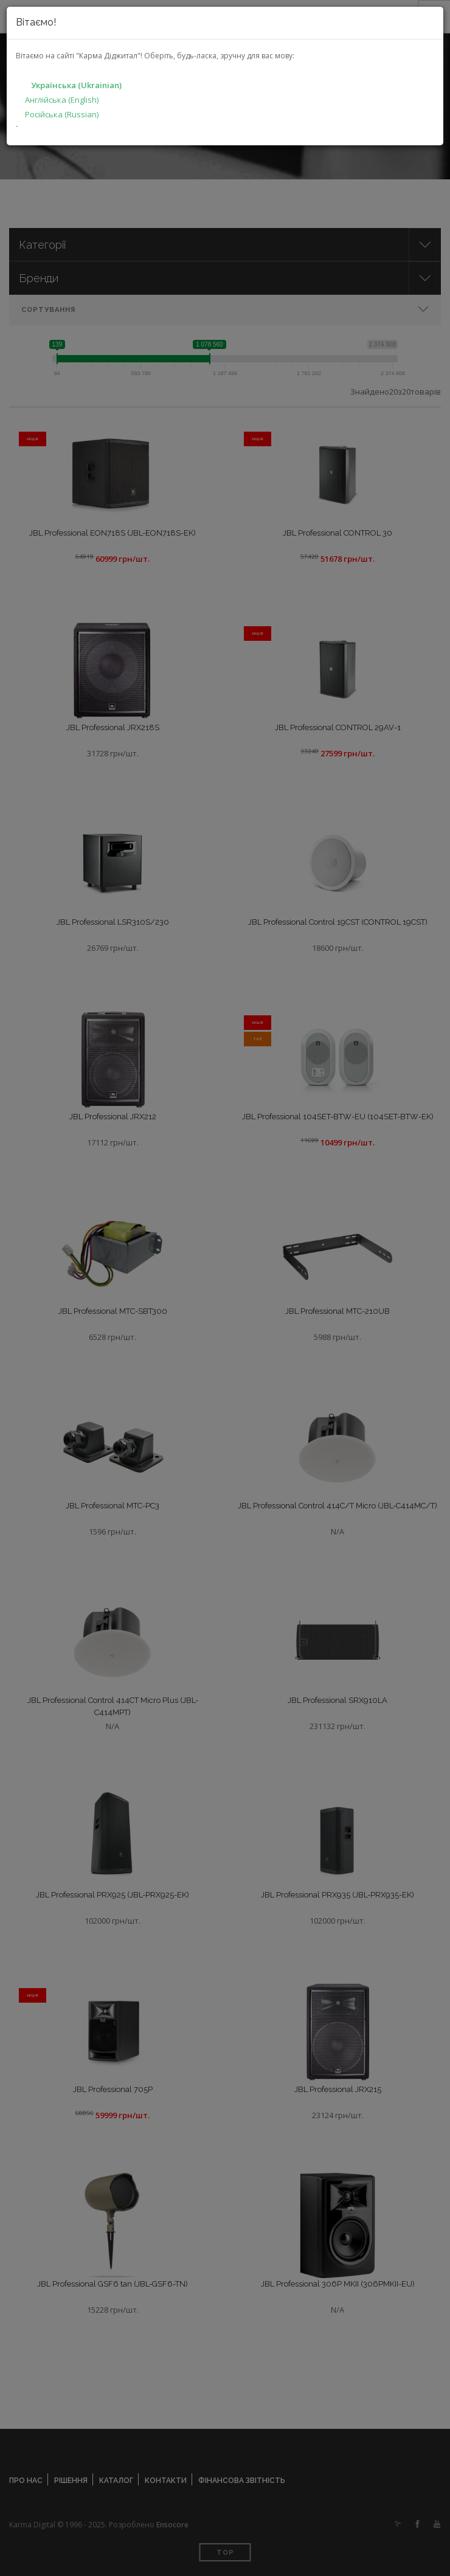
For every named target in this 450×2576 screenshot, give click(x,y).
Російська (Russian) (62, 114)
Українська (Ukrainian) (76, 85)
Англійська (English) (62, 99)
